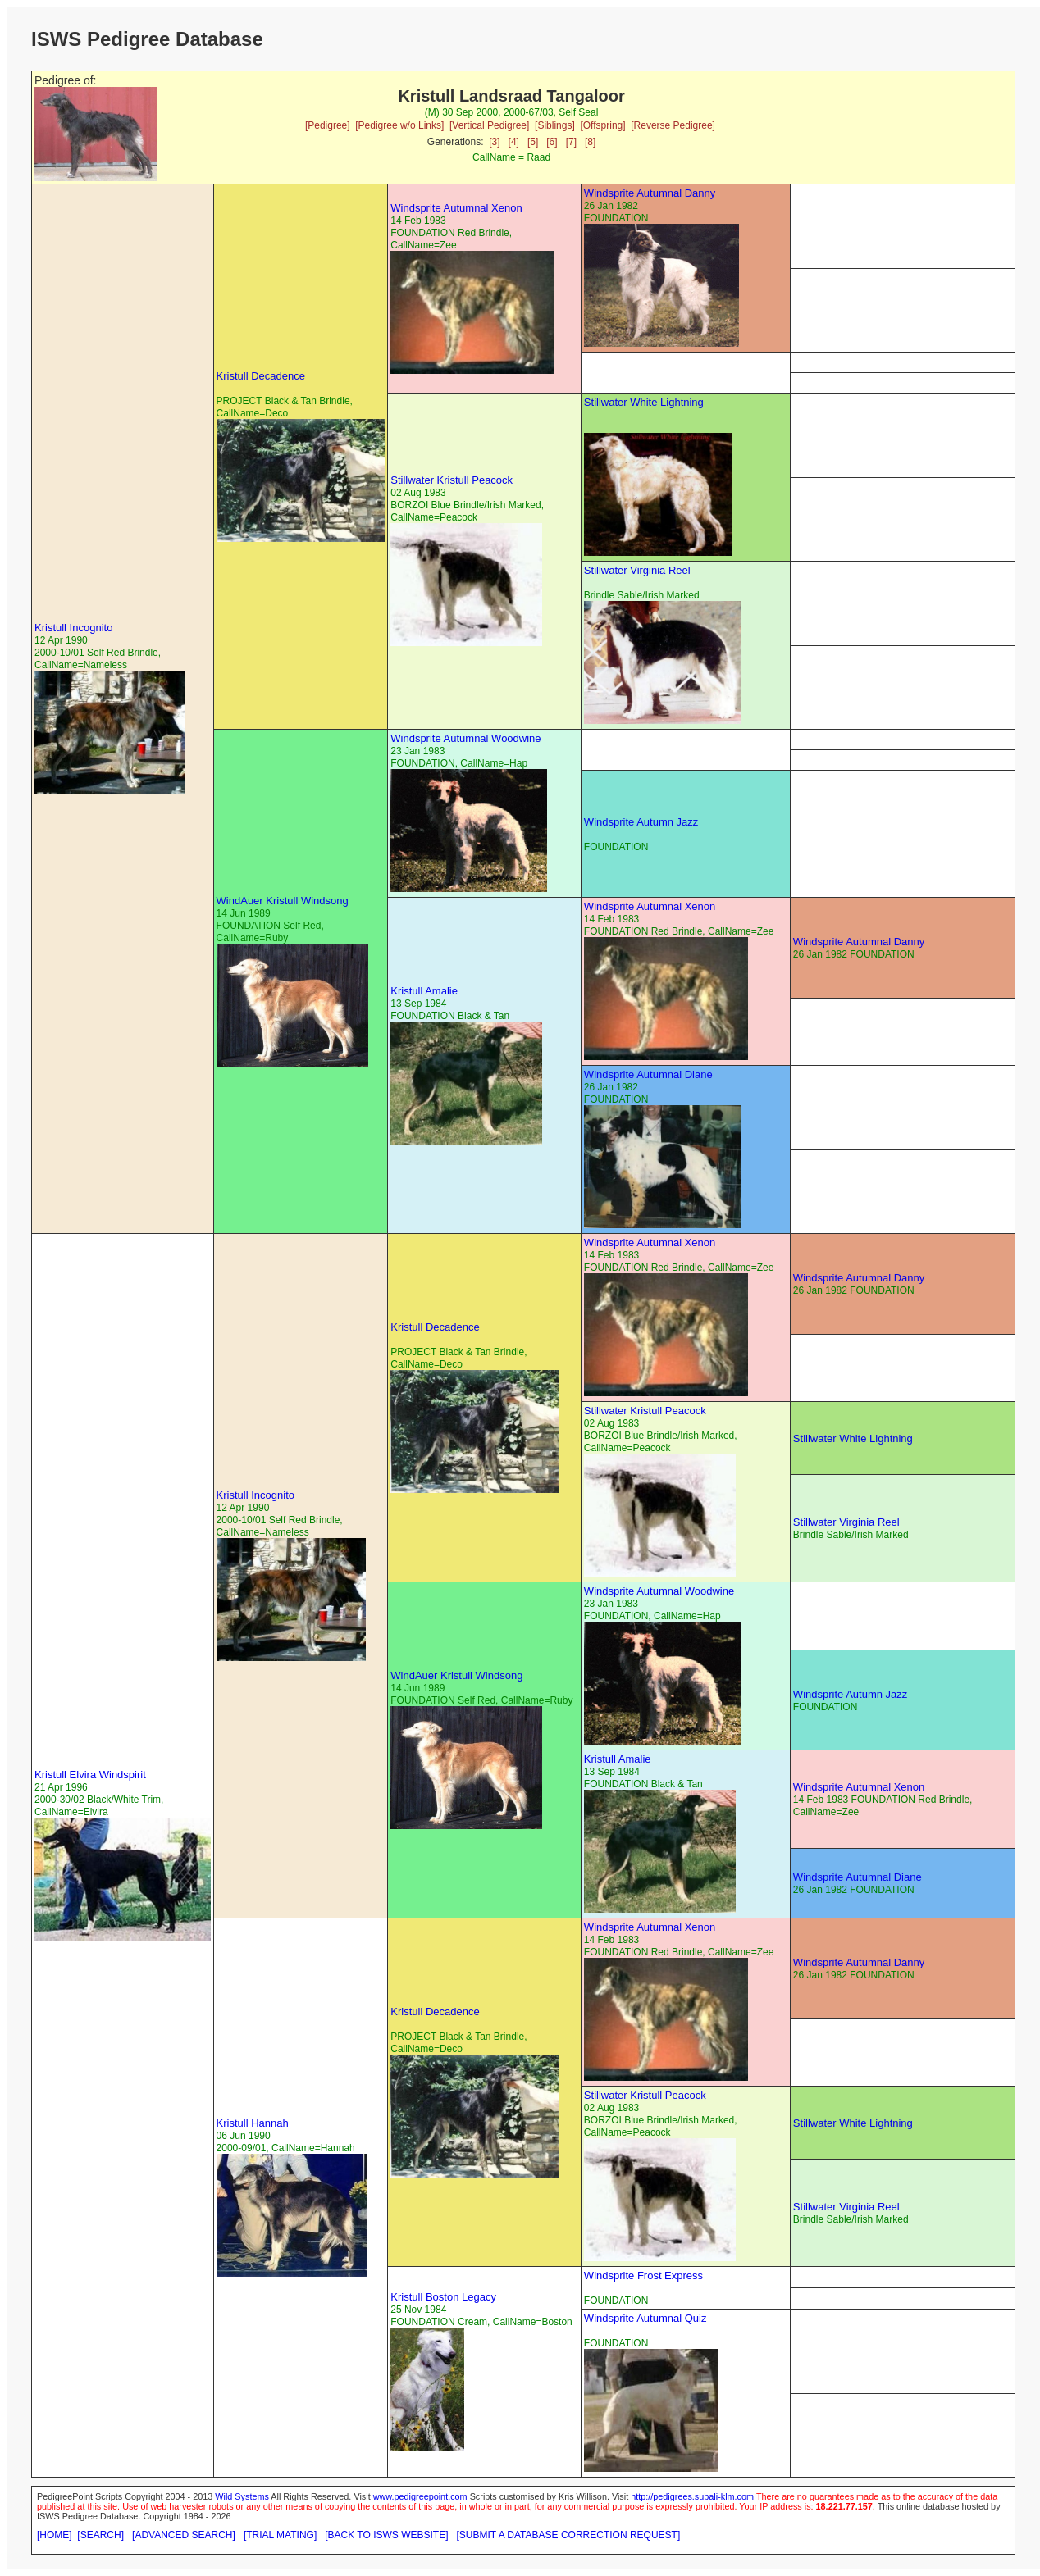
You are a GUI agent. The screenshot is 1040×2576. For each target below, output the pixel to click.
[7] (571, 142)
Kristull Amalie (424, 991)
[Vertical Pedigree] (489, 125)
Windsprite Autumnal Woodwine (465, 738)
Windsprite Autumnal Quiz (645, 2318)
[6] (551, 142)
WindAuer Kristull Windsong (283, 900)
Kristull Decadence (261, 376)
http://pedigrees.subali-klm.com (692, 2496)
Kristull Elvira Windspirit (90, 1774)
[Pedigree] (327, 125)
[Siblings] (555, 125)
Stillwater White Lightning (644, 402)
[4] (514, 142)
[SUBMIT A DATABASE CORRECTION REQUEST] (569, 2535)
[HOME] (54, 2535)
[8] (590, 142)
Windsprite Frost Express (643, 2275)
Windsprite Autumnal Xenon (456, 208)
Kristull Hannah (253, 2123)
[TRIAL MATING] (280, 2535)
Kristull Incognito (73, 627)
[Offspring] (602, 125)
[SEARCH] (100, 2535)
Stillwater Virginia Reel (637, 570)
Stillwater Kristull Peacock (451, 480)
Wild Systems (242, 2496)
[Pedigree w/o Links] (399, 125)
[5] (532, 142)
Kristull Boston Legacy (443, 2297)
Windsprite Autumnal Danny (649, 193)
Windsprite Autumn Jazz (641, 822)
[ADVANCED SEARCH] (183, 2535)
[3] (494, 142)
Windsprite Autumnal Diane (648, 1074)
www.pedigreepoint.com (420, 2496)
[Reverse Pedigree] (673, 125)
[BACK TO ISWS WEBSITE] (386, 2535)
